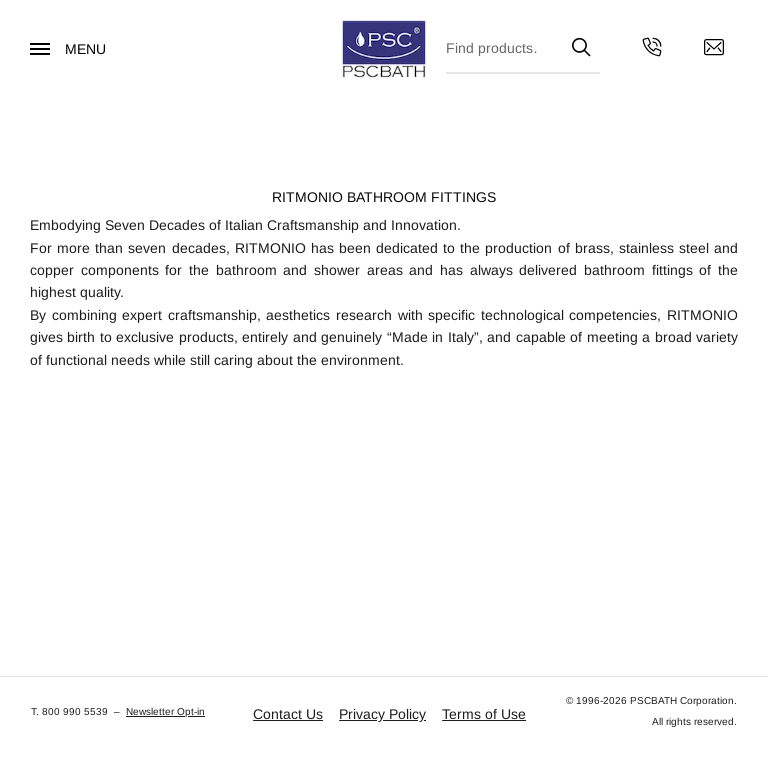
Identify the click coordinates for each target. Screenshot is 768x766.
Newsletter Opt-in (165, 711)
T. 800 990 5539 (69, 711)
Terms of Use (484, 714)
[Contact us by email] (714, 50)
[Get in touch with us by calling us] (652, 50)
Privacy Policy (382, 714)
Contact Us (288, 714)
